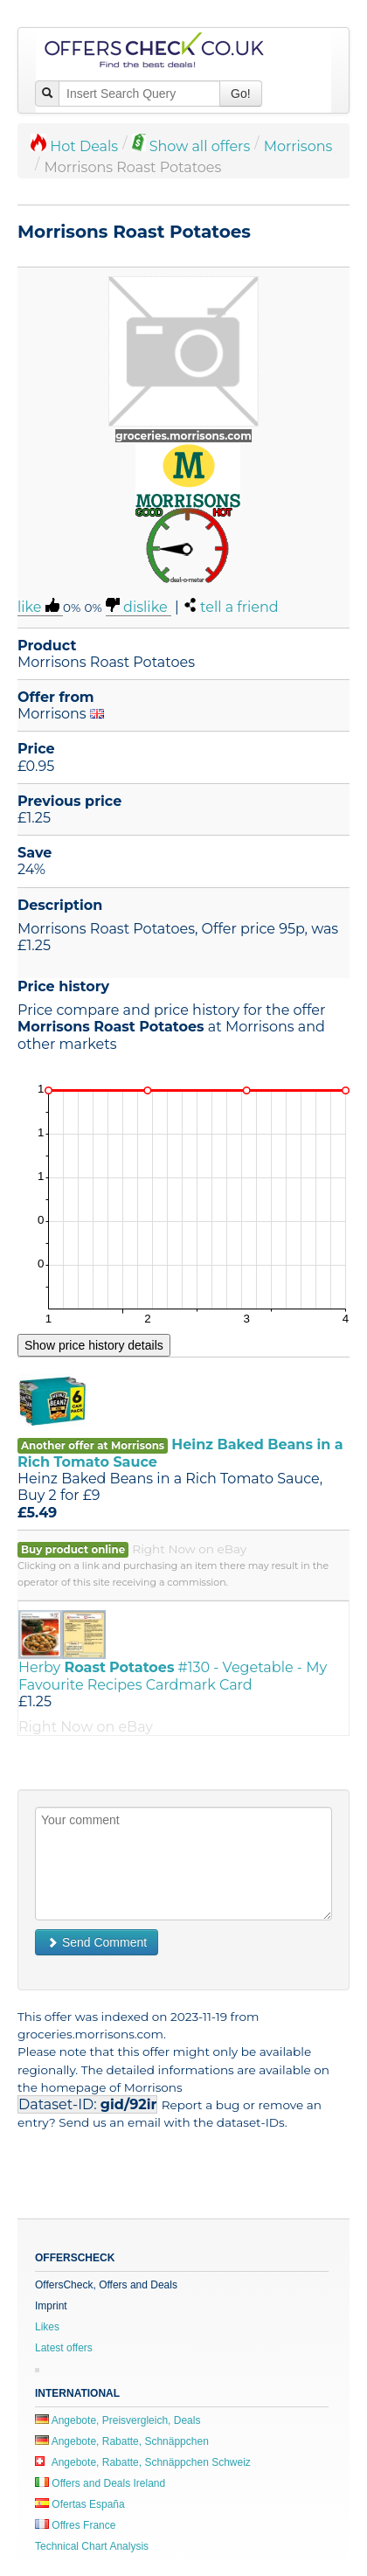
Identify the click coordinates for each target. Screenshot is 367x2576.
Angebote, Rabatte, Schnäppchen (122, 2441)
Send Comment (96, 1942)
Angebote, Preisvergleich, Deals (117, 2420)
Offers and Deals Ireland (100, 2483)
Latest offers (64, 2348)
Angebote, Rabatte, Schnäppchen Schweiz (143, 2462)
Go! (241, 94)
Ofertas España (80, 2504)
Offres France (75, 2525)
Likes (47, 2327)
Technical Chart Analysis (92, 2546)
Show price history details (93, 1345)
